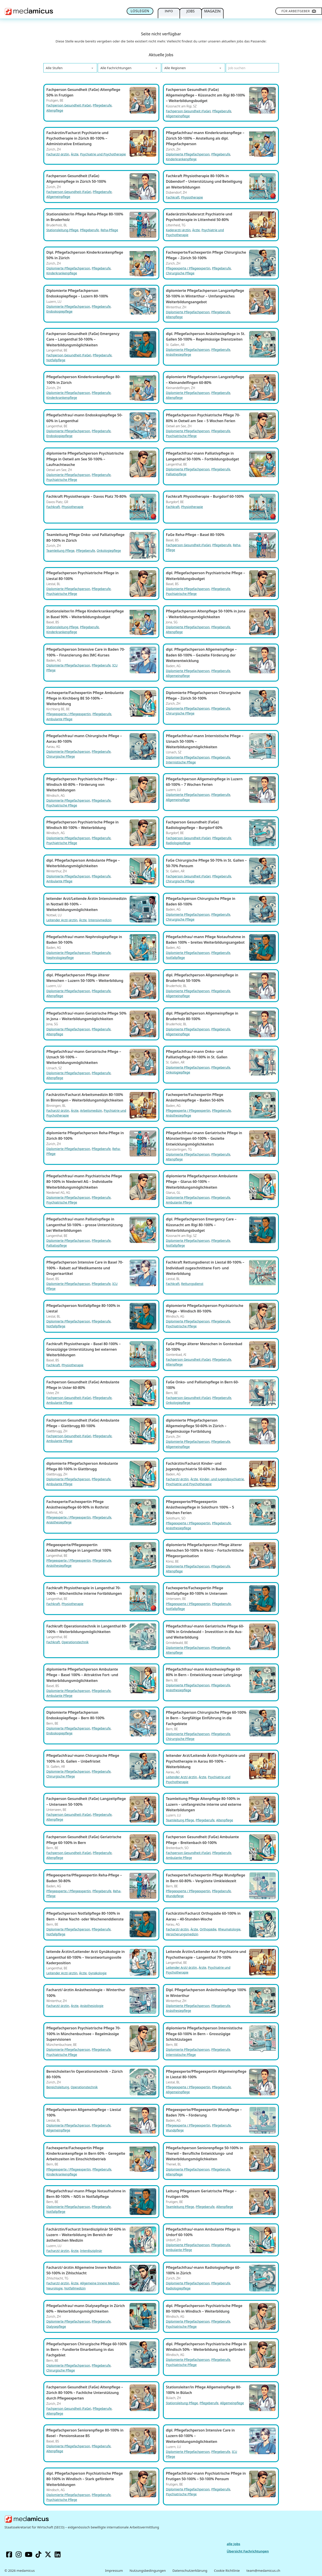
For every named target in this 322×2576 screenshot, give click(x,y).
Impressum (114, 2569)
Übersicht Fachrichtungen (248, 2549)
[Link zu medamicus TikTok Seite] (38, 2554)
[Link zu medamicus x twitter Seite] (48, 2554)
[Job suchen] (255, 67)
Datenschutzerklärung (189, 2569)
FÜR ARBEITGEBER (298, 11)
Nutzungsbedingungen (148, 2569)
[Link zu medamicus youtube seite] (29, 2554)
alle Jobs (233, 2542)
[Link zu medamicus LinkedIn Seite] (57, 2554)
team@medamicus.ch (263, 2569)
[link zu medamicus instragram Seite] (18, 2554)
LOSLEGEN (140, 10)
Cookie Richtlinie (227, 2569)
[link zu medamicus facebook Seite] (9, 2554)
